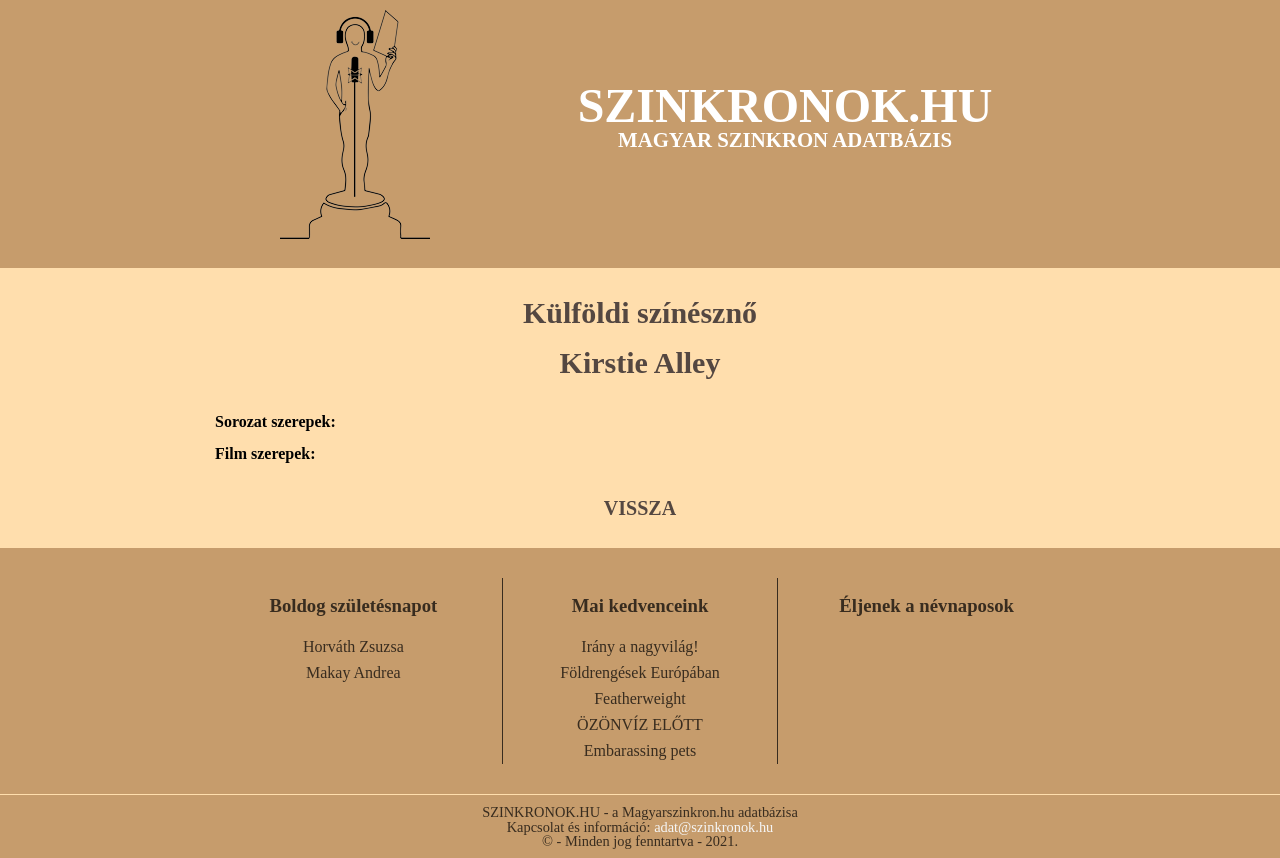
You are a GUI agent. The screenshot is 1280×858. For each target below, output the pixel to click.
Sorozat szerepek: (275, 422)
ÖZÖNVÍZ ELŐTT (640, 724)
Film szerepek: (265, 454)
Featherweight (640, 698)
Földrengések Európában (640, 672)
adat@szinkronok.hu (713, 827)
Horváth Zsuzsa (353, 646)
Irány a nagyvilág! (639, 646)
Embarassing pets (640, 750)
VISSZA (640, 508)
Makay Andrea (353, 672)
